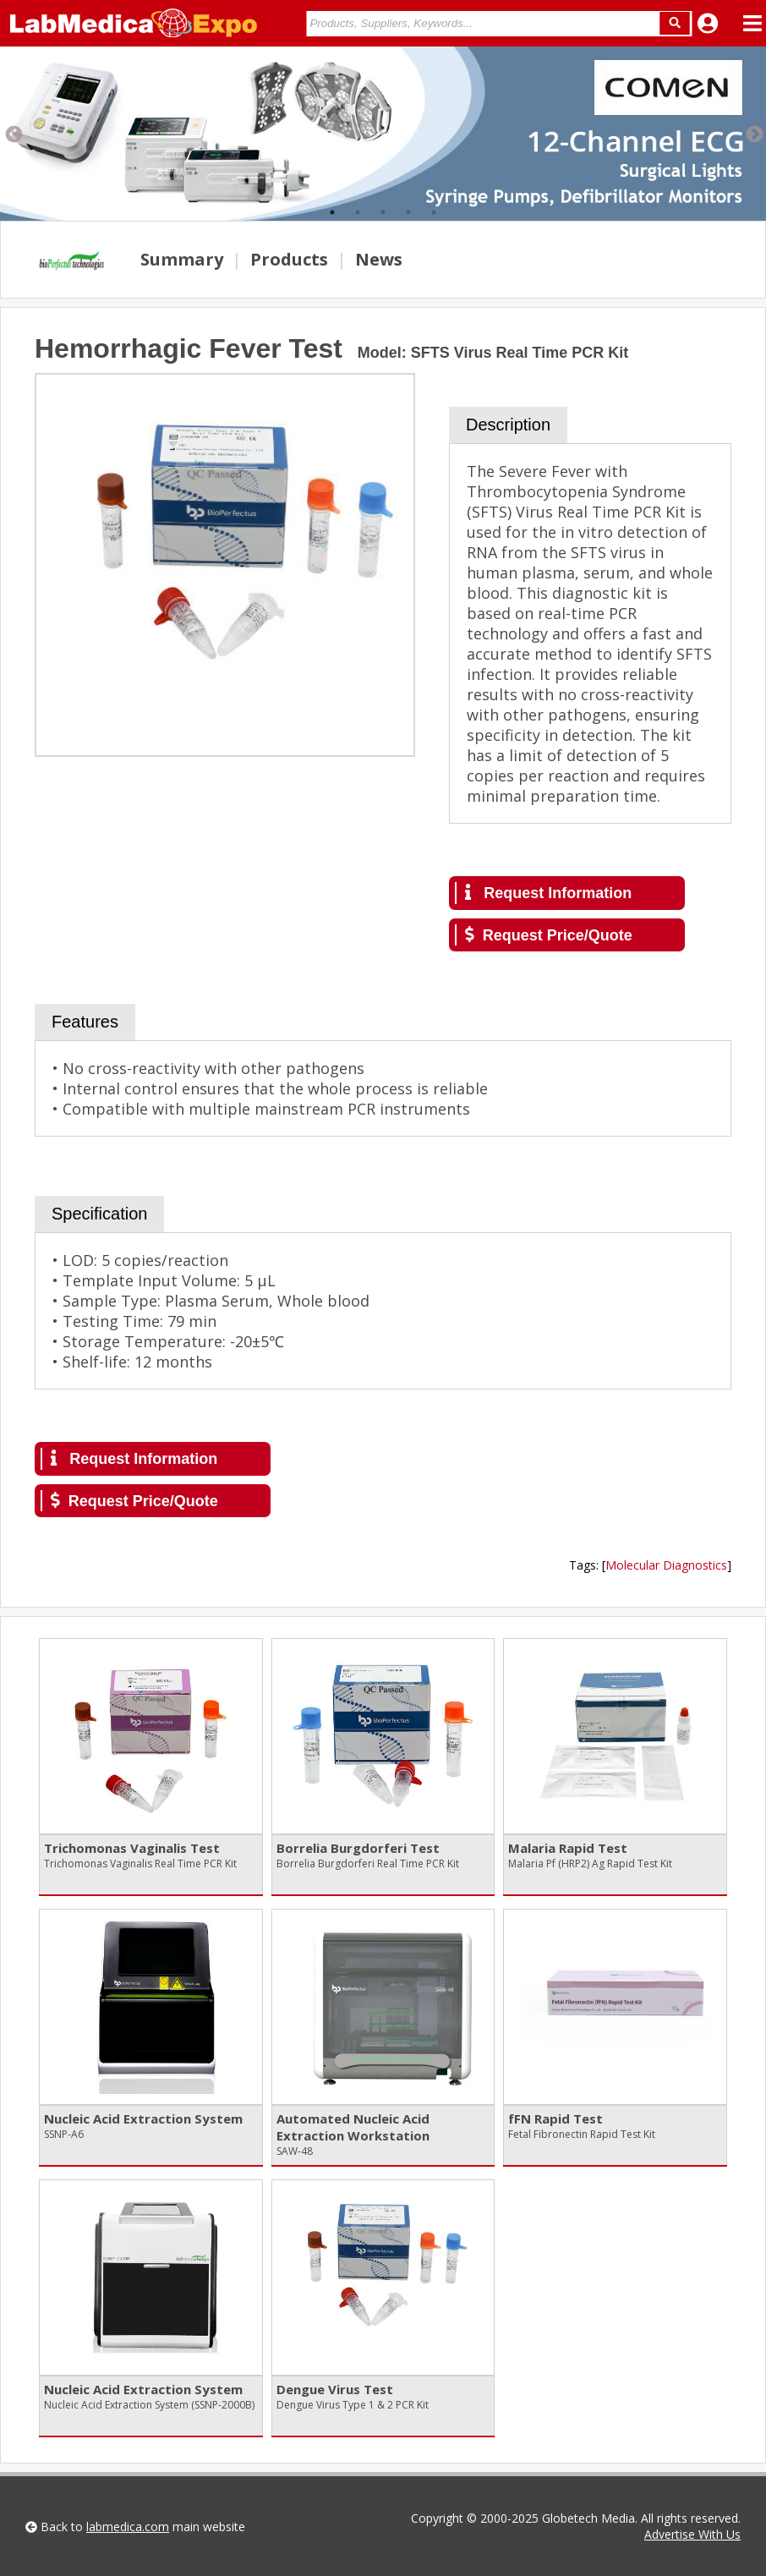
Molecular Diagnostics (666, 1565)
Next (753, 133)
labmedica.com (127, 2526)
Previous (12, 133)
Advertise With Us (692, 2534)
